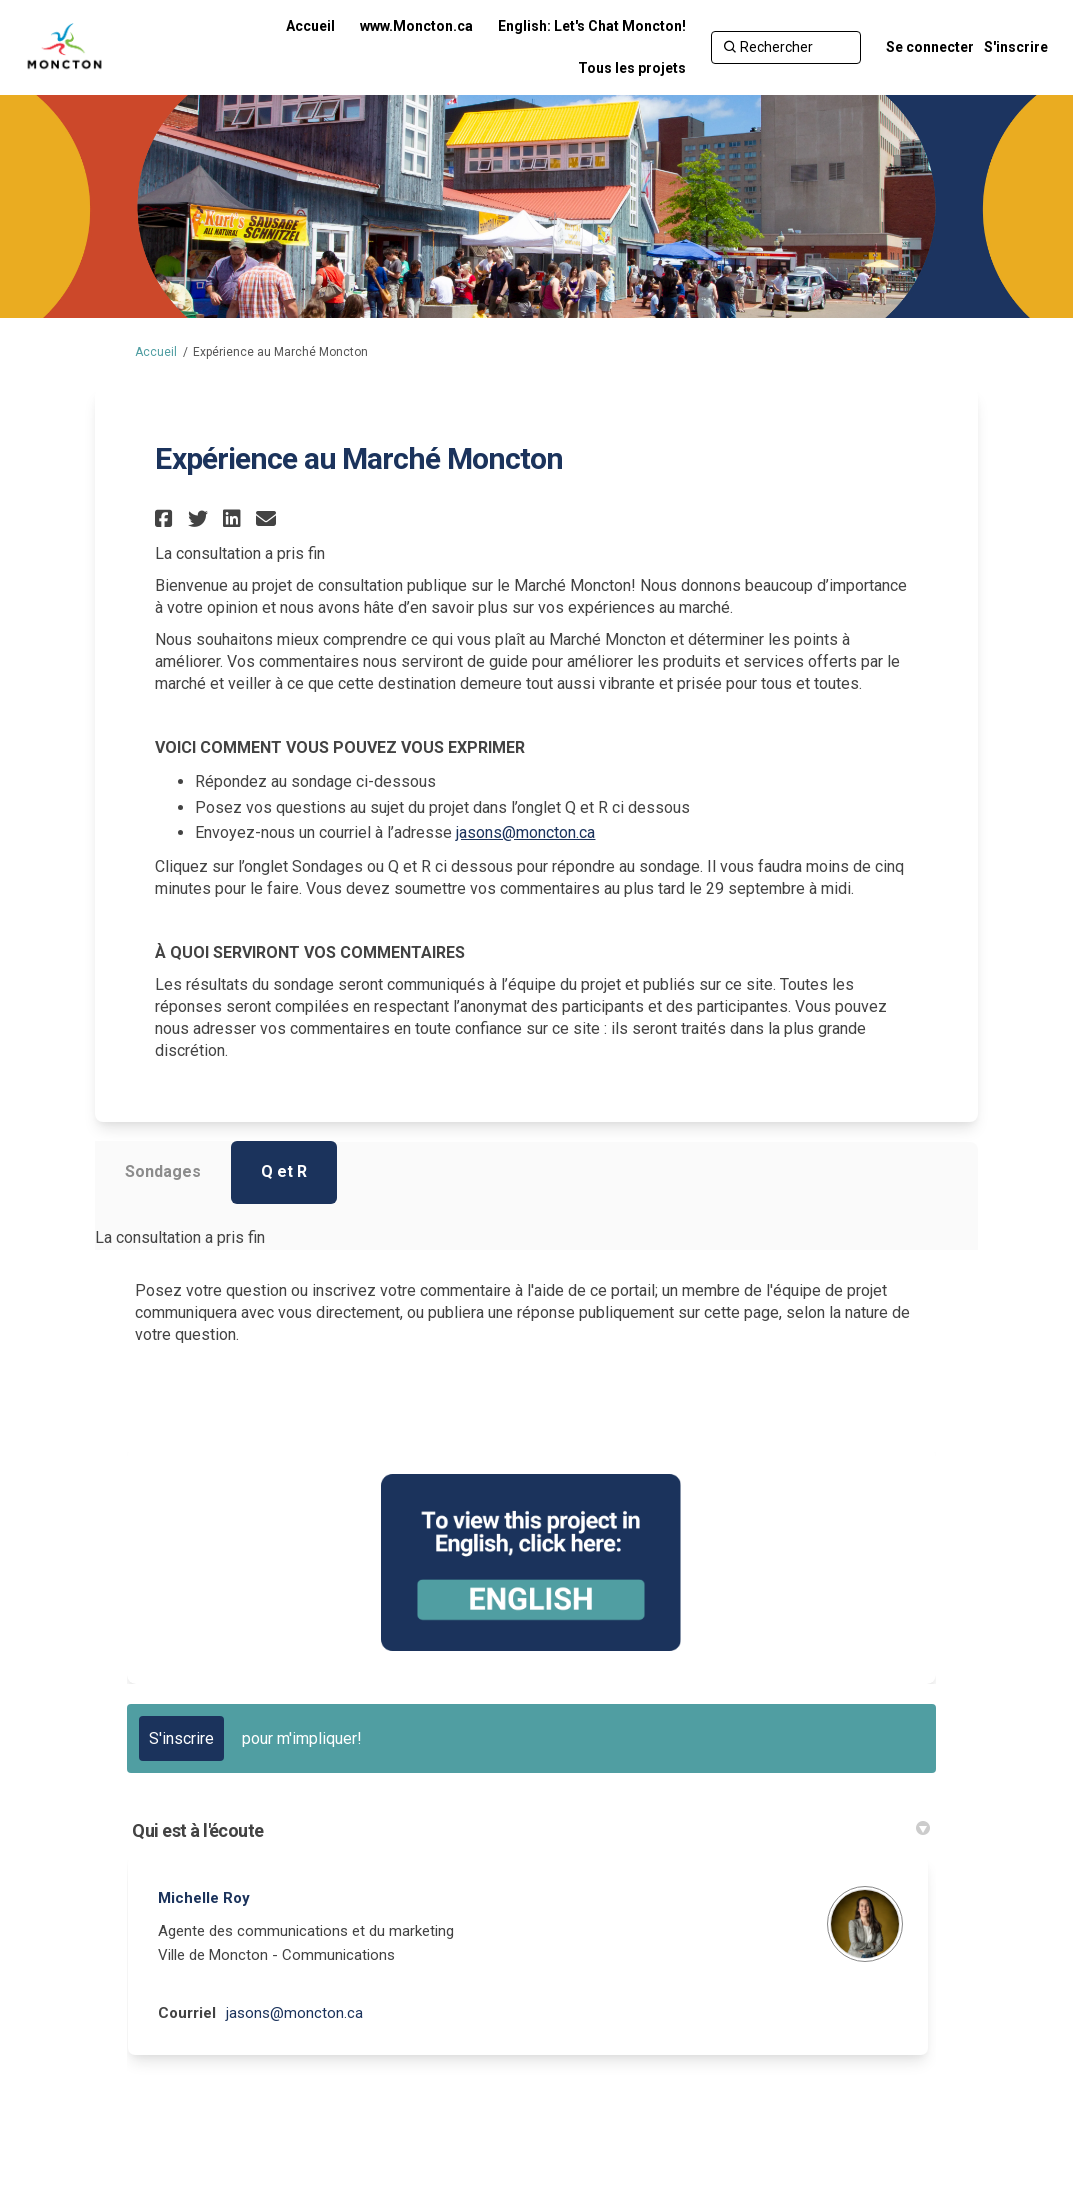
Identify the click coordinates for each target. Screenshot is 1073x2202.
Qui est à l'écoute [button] (530, 1830)
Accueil (156, 352)
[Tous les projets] (632, 68)
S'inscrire (1016, 47)
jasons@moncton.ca (525, 832)
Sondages (163, 1171)
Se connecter (930, 47)
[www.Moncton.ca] (416, 26)
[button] (166, 518)
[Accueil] (310, 26)
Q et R (284, 1171)
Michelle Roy (204, 1898)
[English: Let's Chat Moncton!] (592, 26)
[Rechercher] (786, 47)
